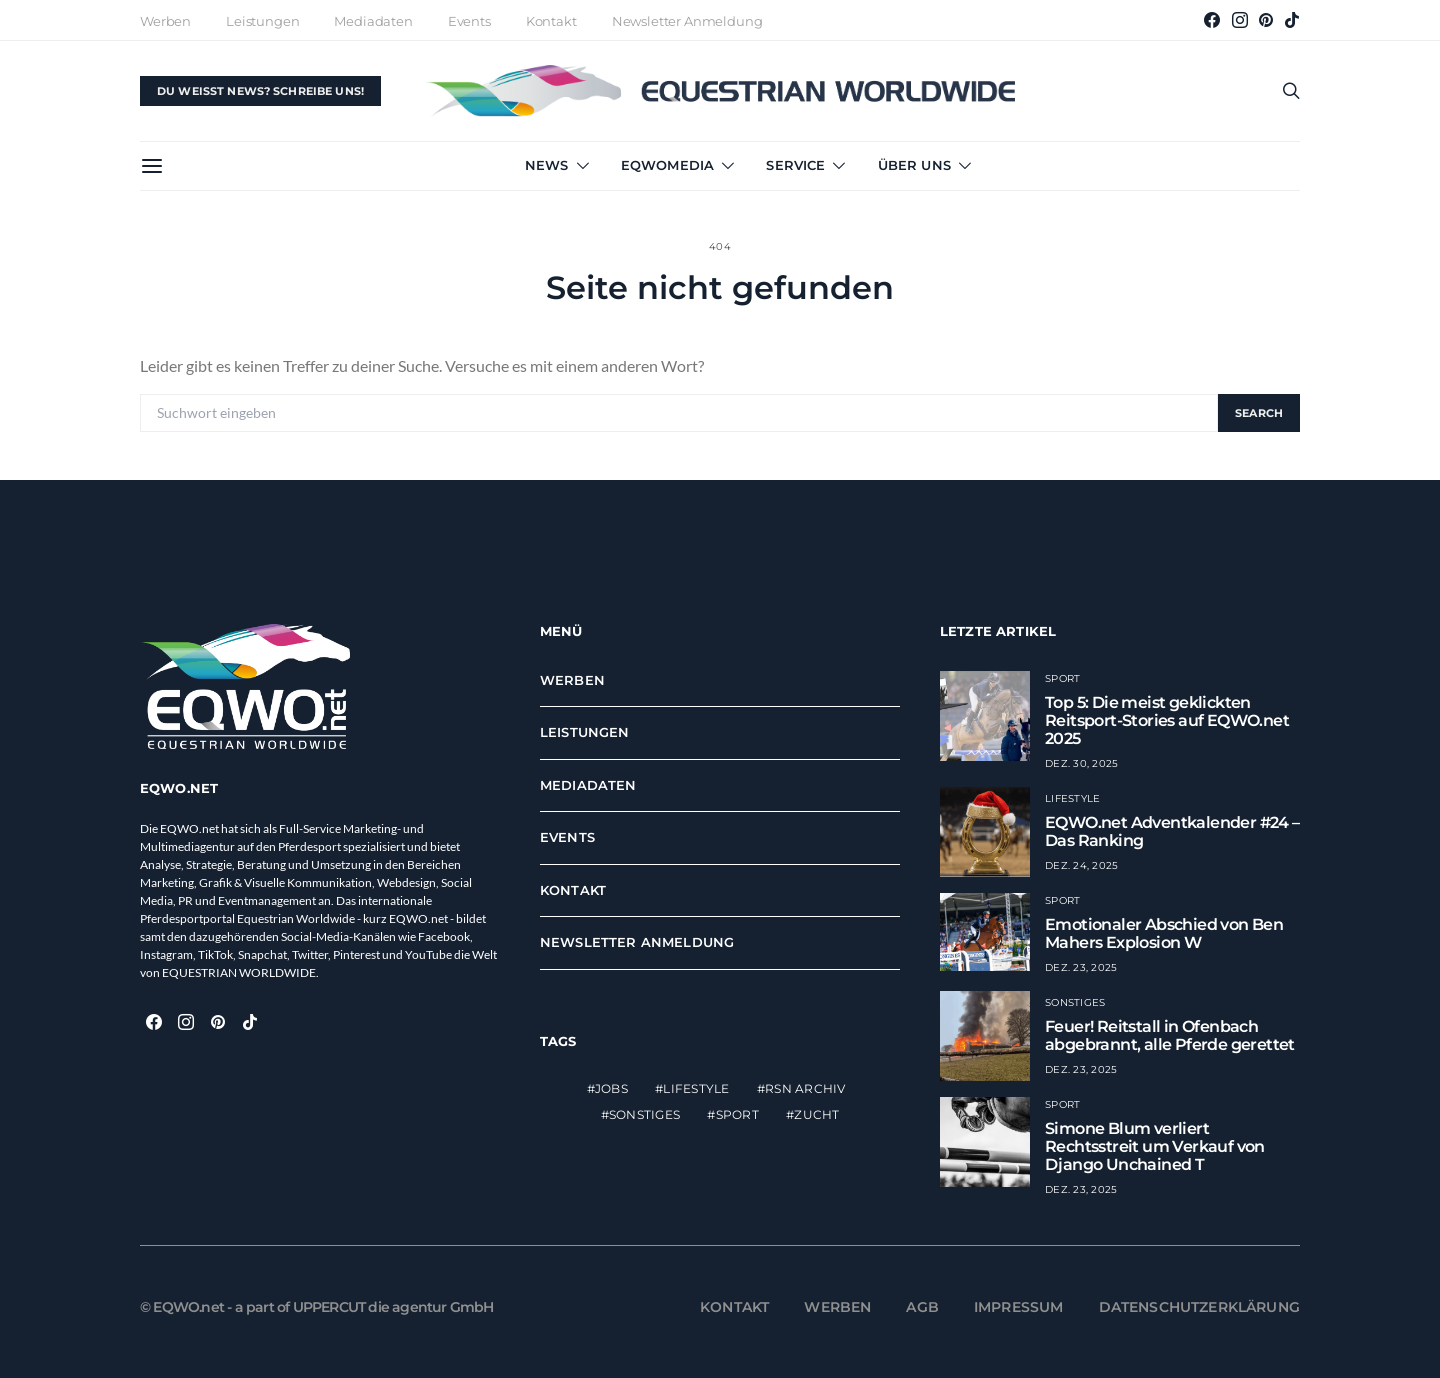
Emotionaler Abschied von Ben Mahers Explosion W (1164, 933)
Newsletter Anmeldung (687, 21)
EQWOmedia (667, 165)
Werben (165, 21)
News (547, 165)
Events (469, 21)
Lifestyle (1072, 798)
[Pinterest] (1266, 20)
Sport (1062, 678)
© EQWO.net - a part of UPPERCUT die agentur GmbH (317, 1307)
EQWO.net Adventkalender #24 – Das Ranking (1172, 831)
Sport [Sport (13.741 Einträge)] (737, 1114)
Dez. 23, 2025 (1081, 967)
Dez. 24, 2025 (1081, 865)
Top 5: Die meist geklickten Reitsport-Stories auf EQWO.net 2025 (1167, 720)
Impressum (1019, 1307)
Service (795, 165)
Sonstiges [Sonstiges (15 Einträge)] (644, 1114)
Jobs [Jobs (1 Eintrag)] (611, 1088)
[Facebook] (1212, 20)
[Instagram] (1240, 20)
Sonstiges (1075, 1002)
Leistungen (262, 21)
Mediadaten (373, 21)
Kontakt (551, 21)
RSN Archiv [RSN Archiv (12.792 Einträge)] (805, 1088)
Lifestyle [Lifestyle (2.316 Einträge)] (696, 1088)
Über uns (914, 165)
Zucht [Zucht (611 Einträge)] (816, 1114)
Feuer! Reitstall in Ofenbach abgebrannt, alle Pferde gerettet (1170, 1035)
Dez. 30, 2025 (1081, 763)
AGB (922, 1307)
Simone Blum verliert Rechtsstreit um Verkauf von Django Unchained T (1155, 1146)
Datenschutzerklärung (1200, 1307)
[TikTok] (1292, 20)
